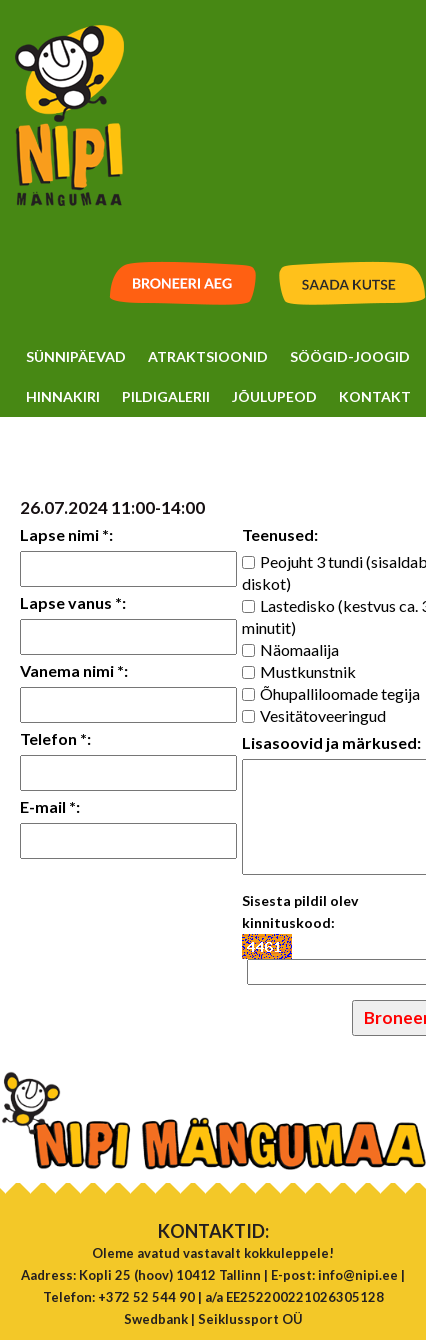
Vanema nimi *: (74, 670)
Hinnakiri (63, 396)
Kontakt (375, 396)
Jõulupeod (274, 396)
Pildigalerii (166, 396)
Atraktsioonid (208, 356)
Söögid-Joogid (350, 356)
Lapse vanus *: (73, 602)
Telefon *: (55, 738)
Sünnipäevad (76, 356)
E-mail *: (50, 806)
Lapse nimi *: (66, 534)
